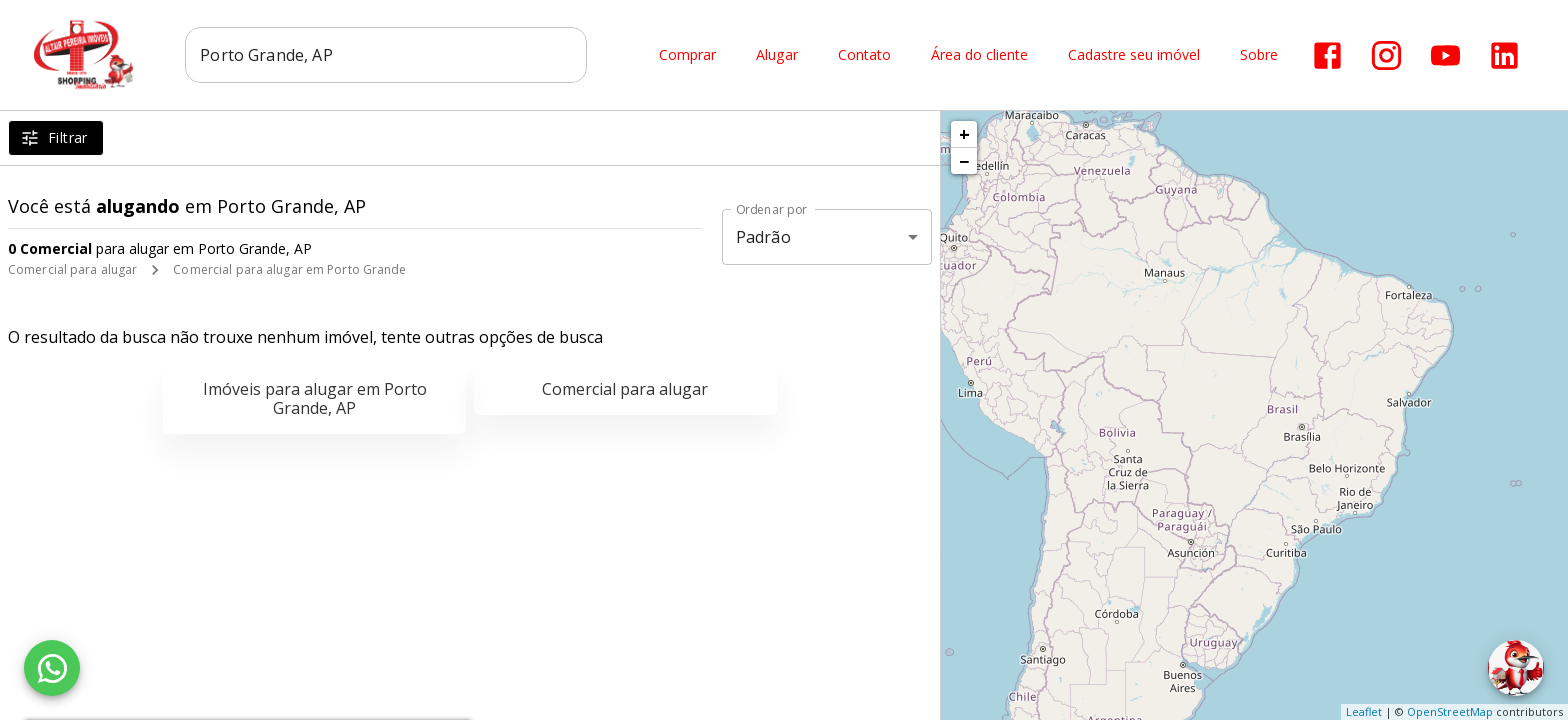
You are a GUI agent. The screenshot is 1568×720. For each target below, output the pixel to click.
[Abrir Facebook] (1327, 55)
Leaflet (1364, 711)
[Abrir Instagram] (1386, 55)
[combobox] (386, 55)
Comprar (687, 55)
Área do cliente (979, 55)
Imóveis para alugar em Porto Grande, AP (315, 398)
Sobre (1259, 55)
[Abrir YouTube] (1445, 55)
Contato (864, 55)
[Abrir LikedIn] (1504, 55)
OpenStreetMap (1450, 711)
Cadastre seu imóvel (1134, 55)
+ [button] (964, 134)
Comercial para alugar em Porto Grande (289, 269)
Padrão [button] (763, 237)
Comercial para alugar (72, 269)
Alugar (777, 55)
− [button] (964, 161)
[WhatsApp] (52, 668)
